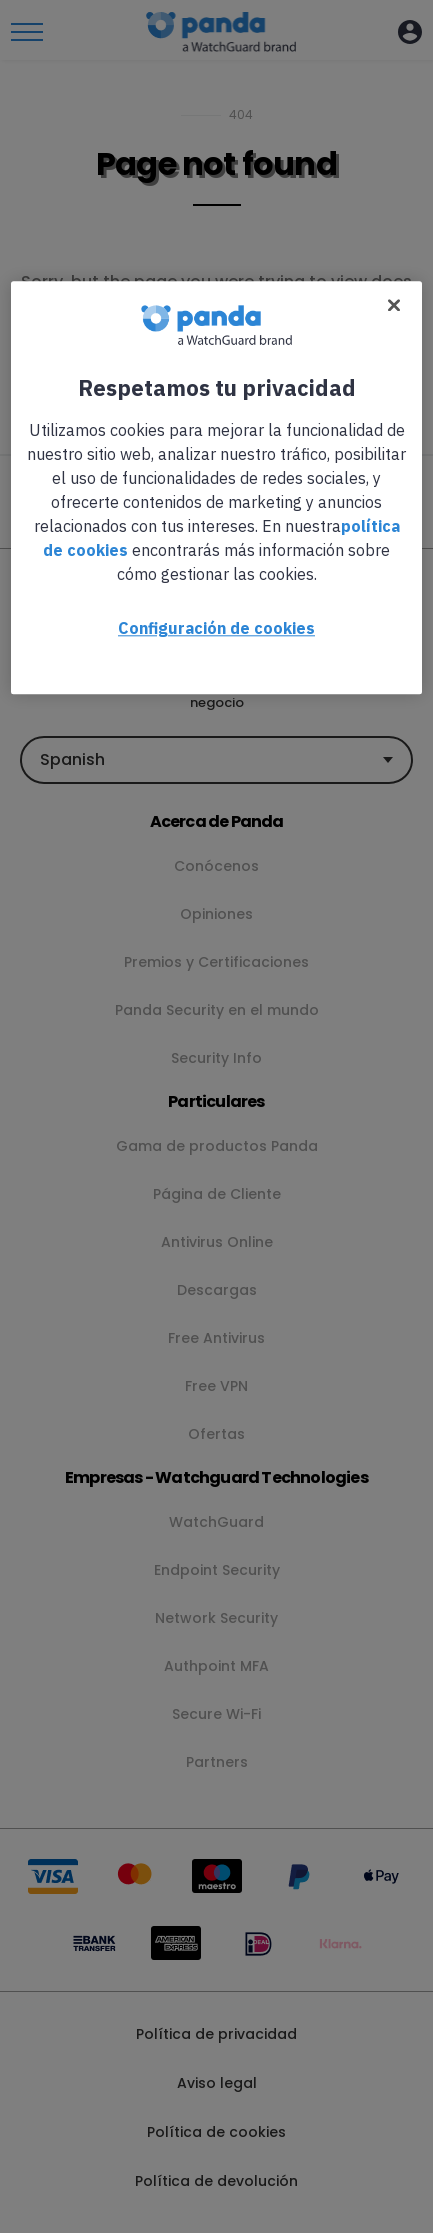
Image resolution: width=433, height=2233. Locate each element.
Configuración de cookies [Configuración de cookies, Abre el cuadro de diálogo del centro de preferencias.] (216, 628)
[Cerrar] (394, 305)
